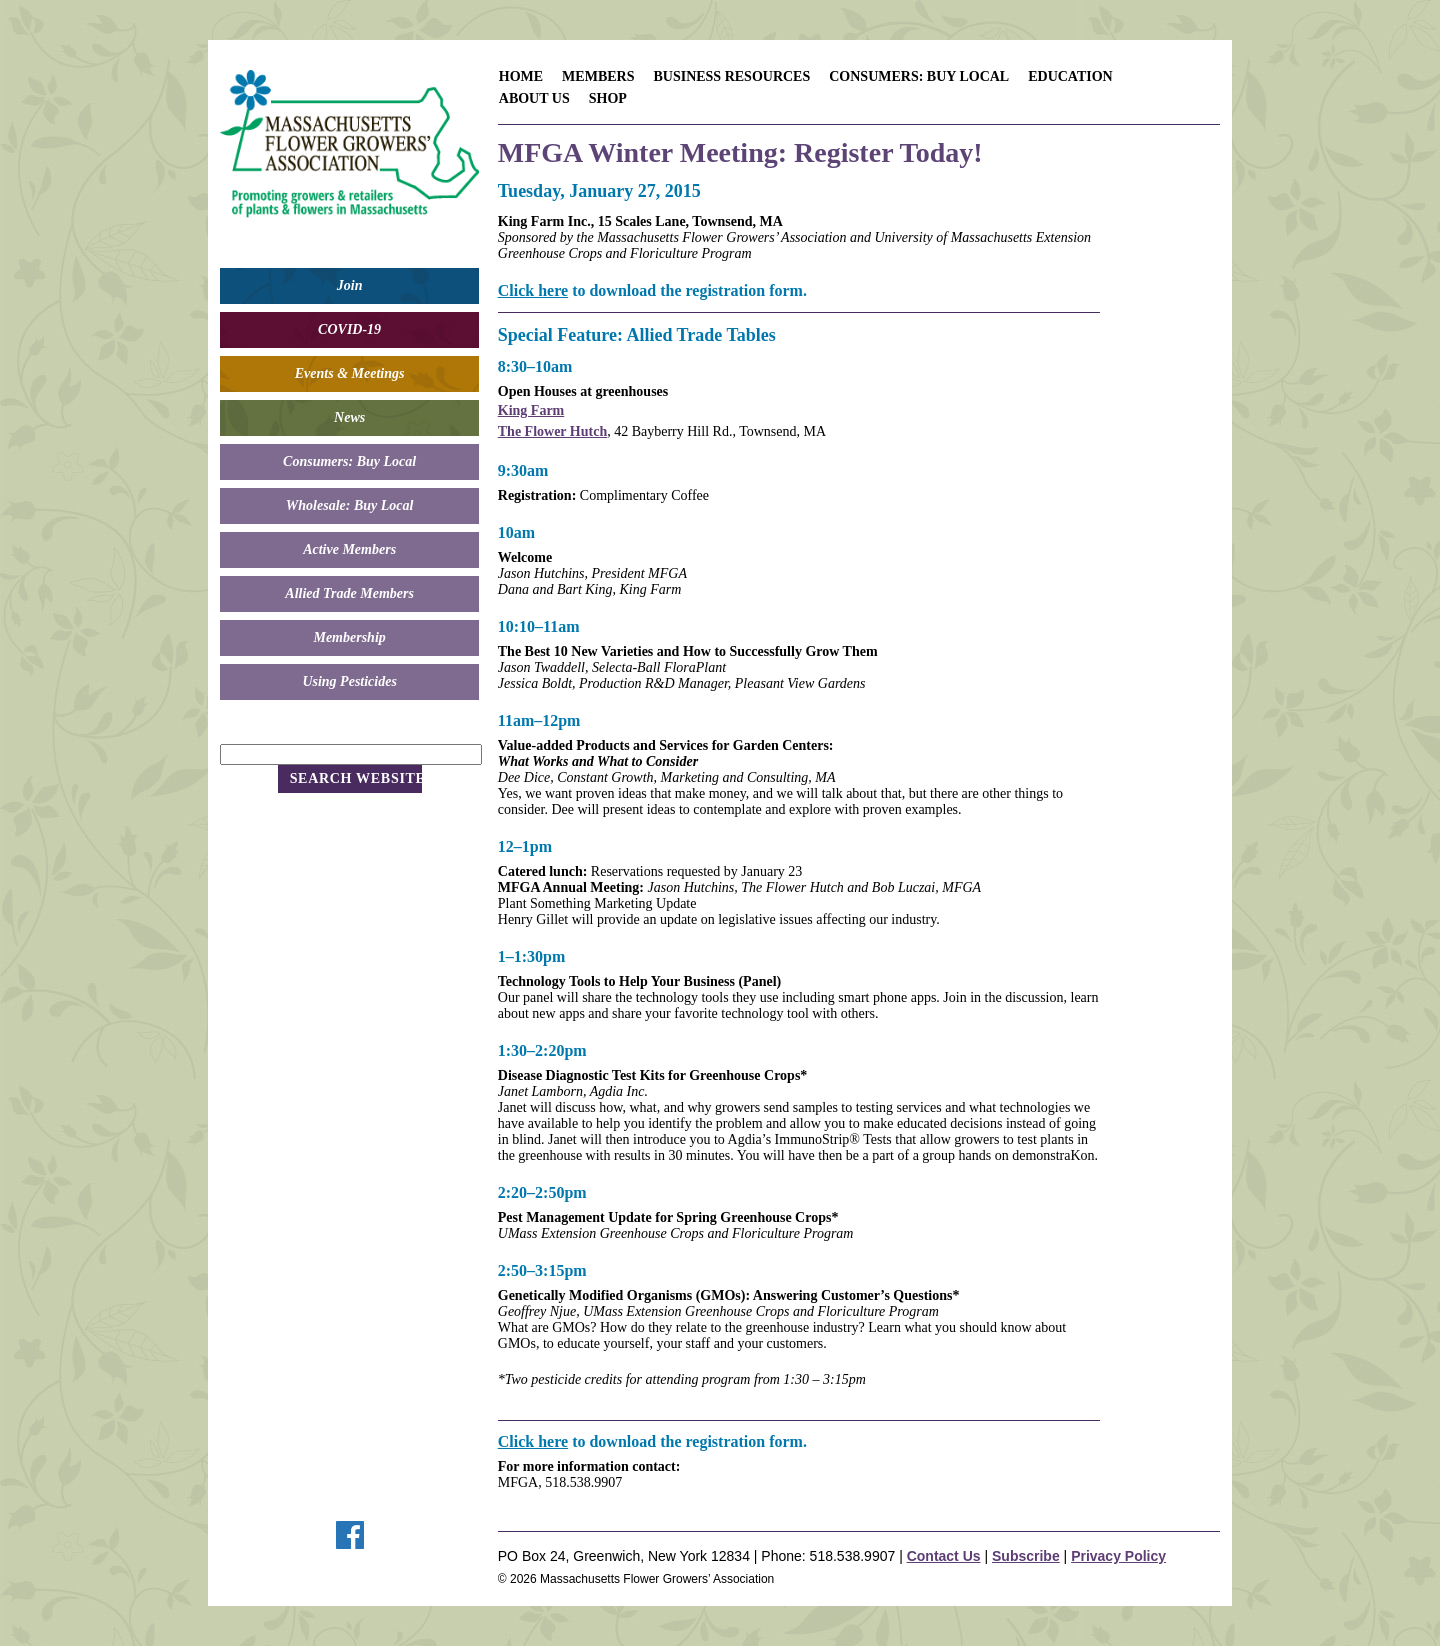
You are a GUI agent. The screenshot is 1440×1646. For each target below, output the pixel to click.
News (349, 417)
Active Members (349, 549)
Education (1070, 76)
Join (350, 285)
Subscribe (1026, 1556)
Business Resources (731, 76)
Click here (533, 290)
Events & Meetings (350, 373)
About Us (534, 98)
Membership (349, 637)
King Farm (531, 410)
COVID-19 (349, 329)
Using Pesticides (349, 681)
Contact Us (944, 1556)
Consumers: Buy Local (349, 461)
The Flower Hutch (552, 431)
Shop (608, 98)
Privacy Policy (1118, 1556)
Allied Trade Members (349, 593)
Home (521, 76)
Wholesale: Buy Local (350, 505)
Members (598, 76)
